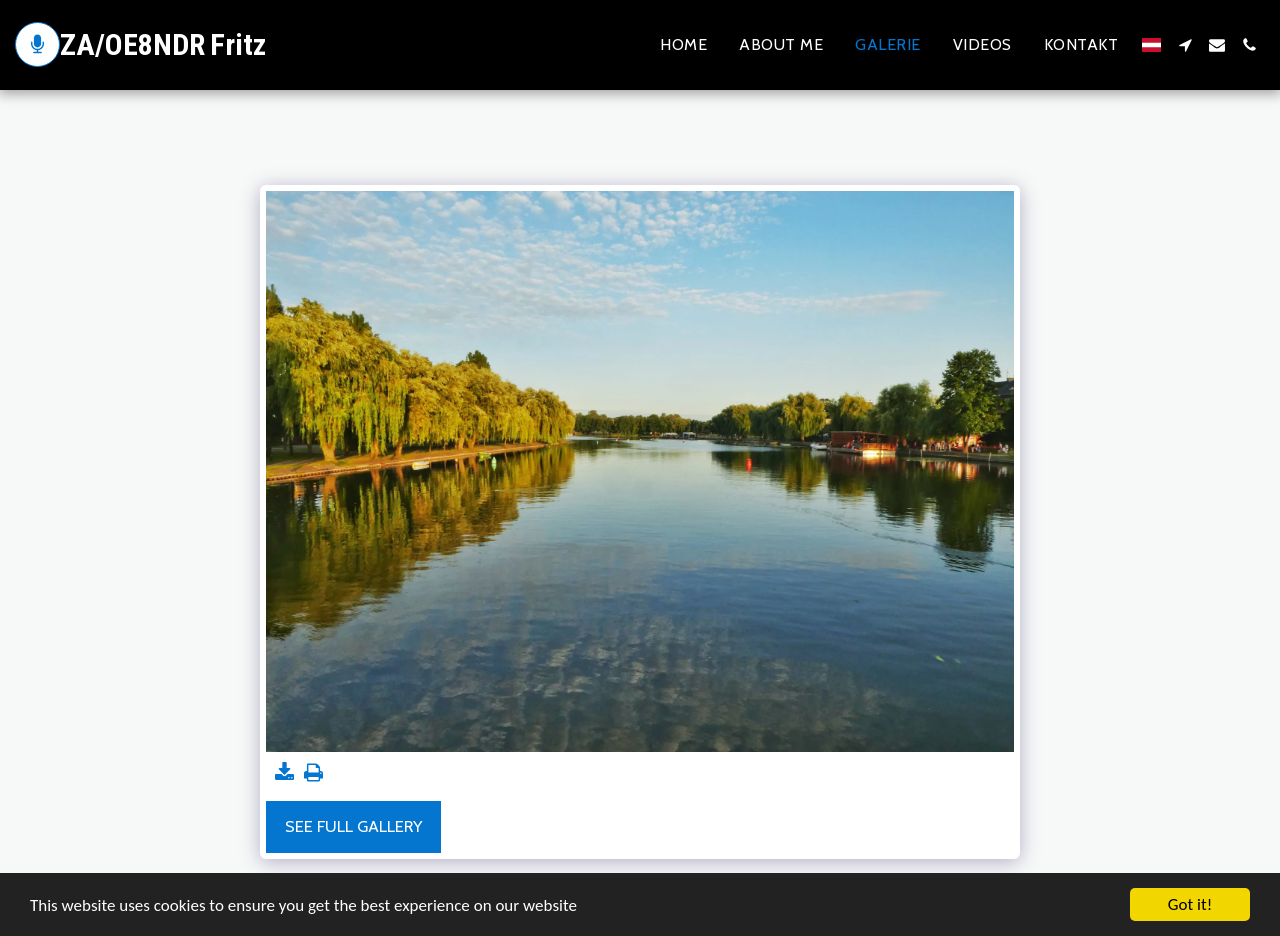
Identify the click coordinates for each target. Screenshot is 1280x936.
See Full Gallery (353, 826)
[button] (1185, 45)
